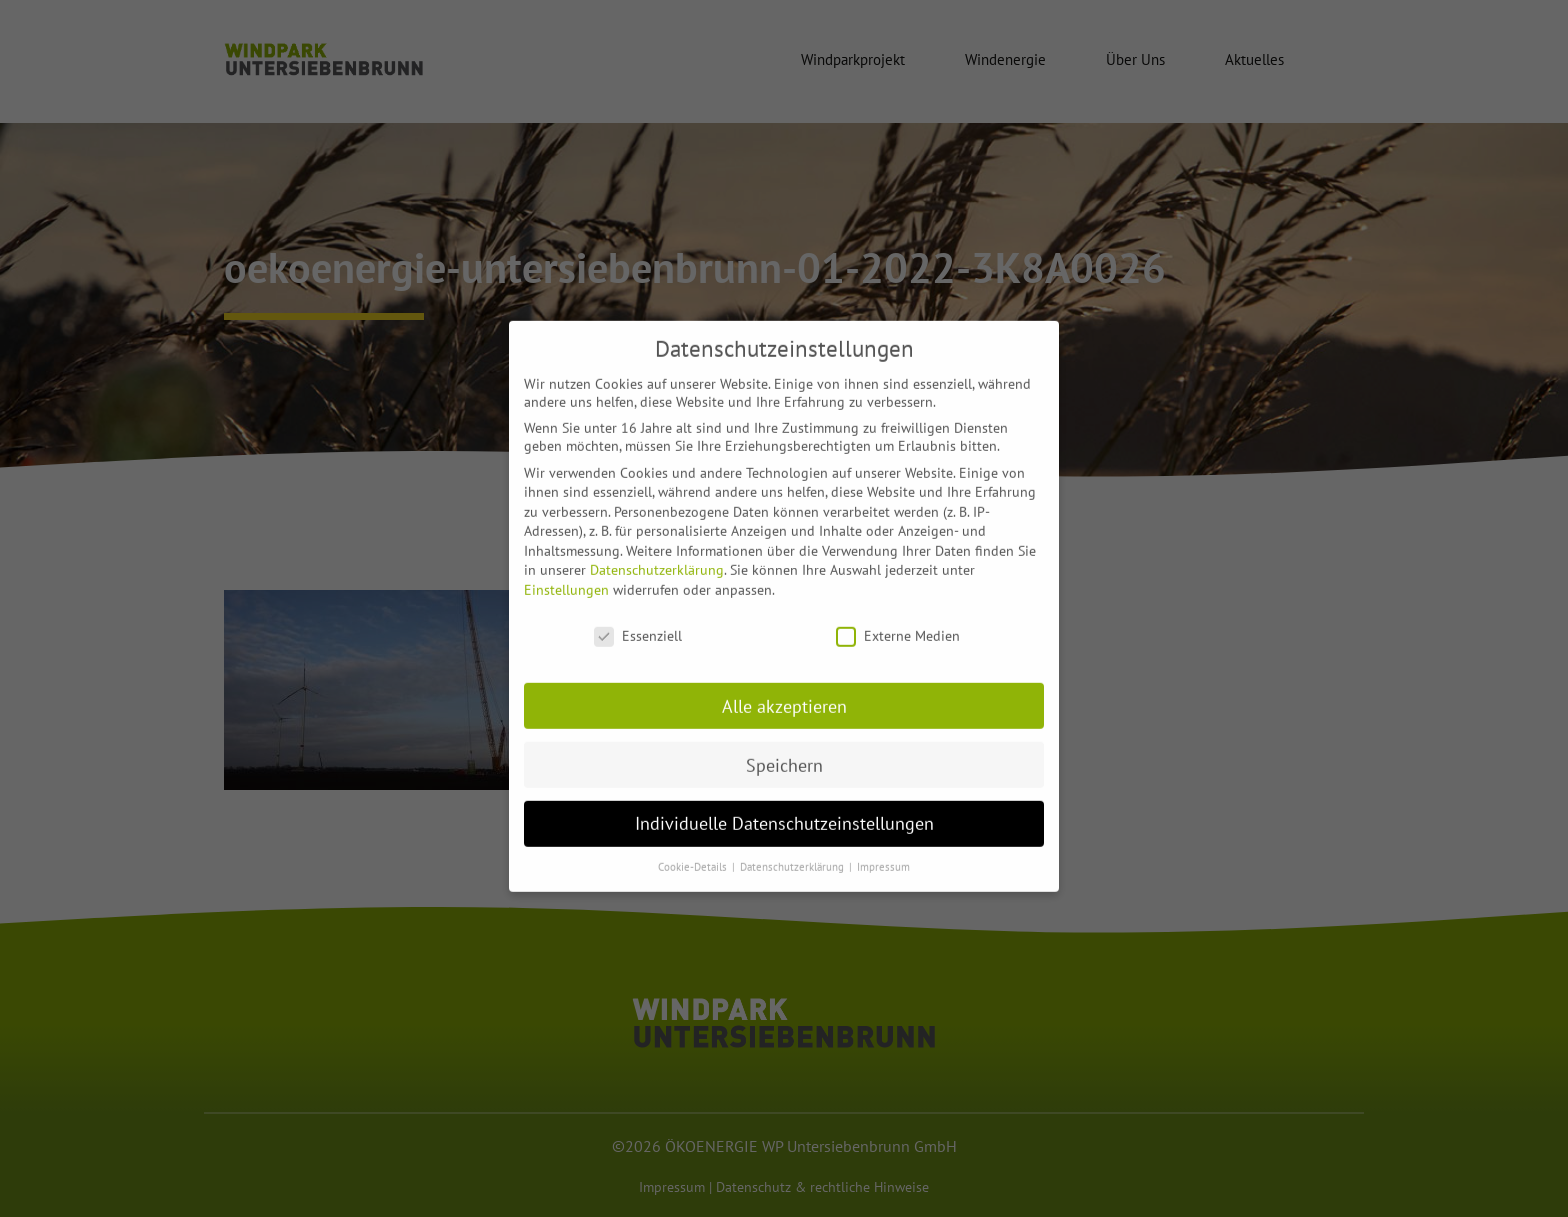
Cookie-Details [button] (694, 853)
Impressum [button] (883, 853)
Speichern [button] (784, 750)
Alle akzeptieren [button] (784, 691)
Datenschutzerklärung (657, 556)
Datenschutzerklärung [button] (793, 853)
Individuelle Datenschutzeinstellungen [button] (784, 809)
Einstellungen (566, 576)
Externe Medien (898, 621)
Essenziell (638, 621)
